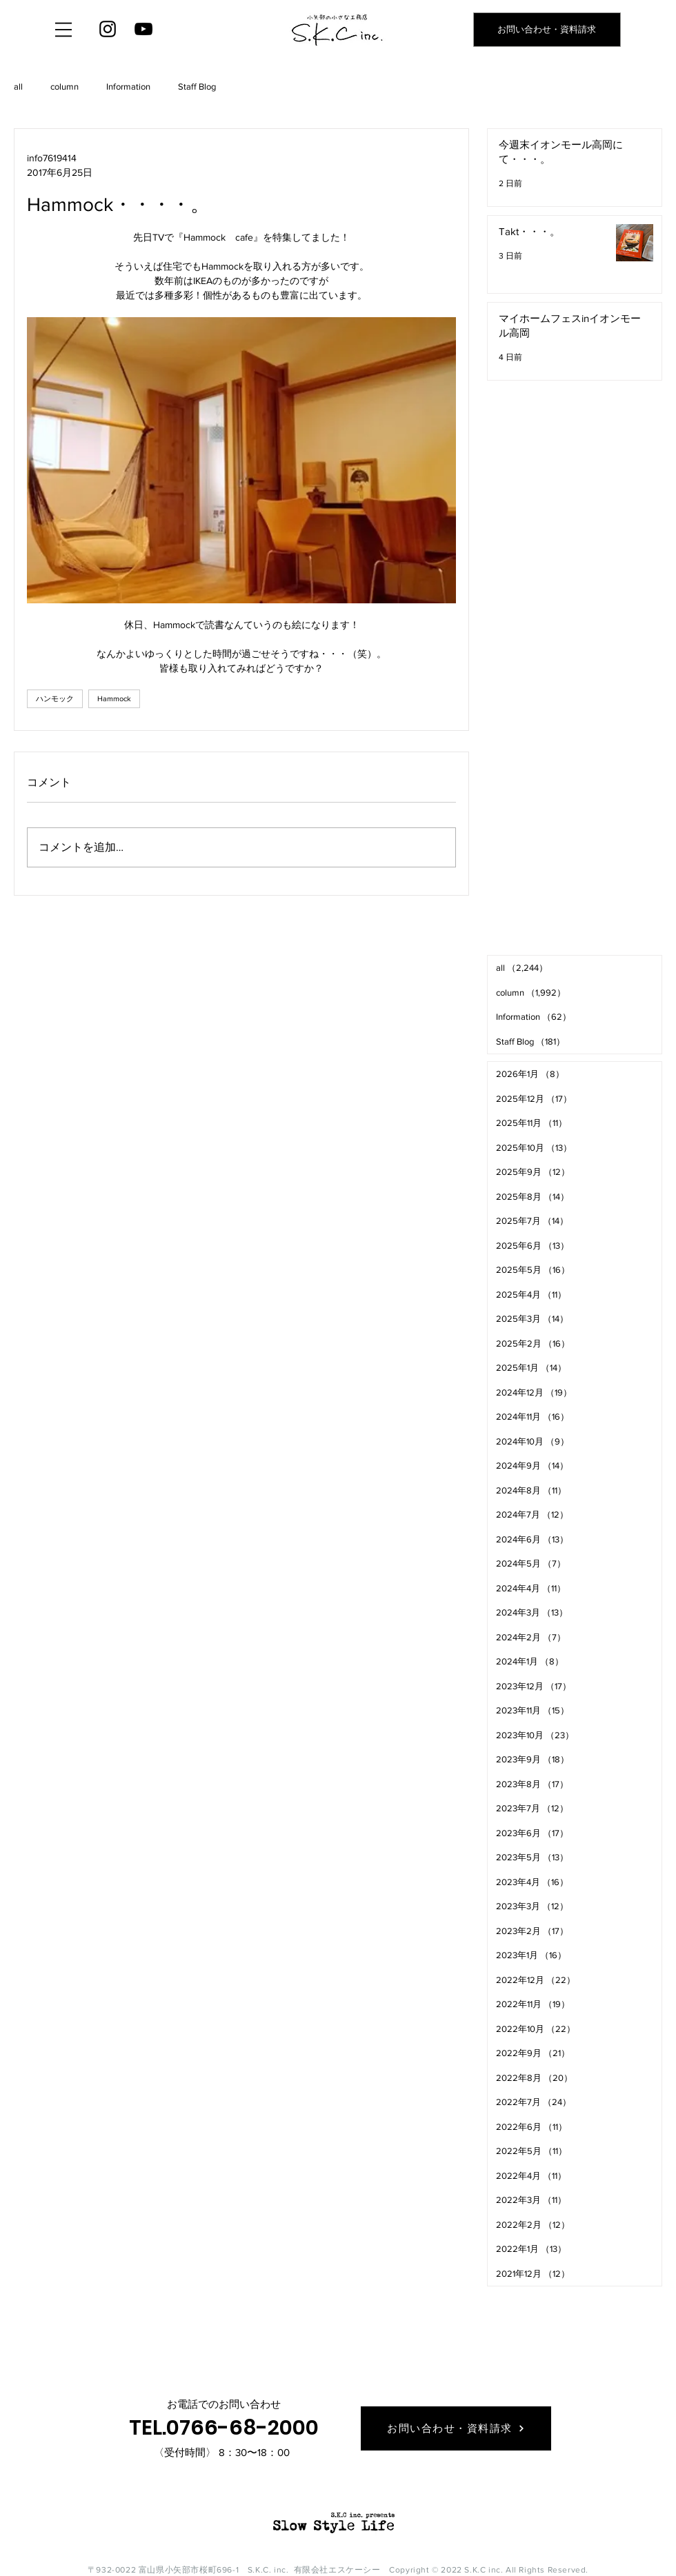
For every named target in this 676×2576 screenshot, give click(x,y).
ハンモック (55, 698)
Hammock (114, 698)
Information (128, 86)
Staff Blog (197, 86)
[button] (63, 29)
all (18, 86)
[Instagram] (108, 29)
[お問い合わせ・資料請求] (547, 29)
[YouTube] (143, 29)
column (64, 86)
